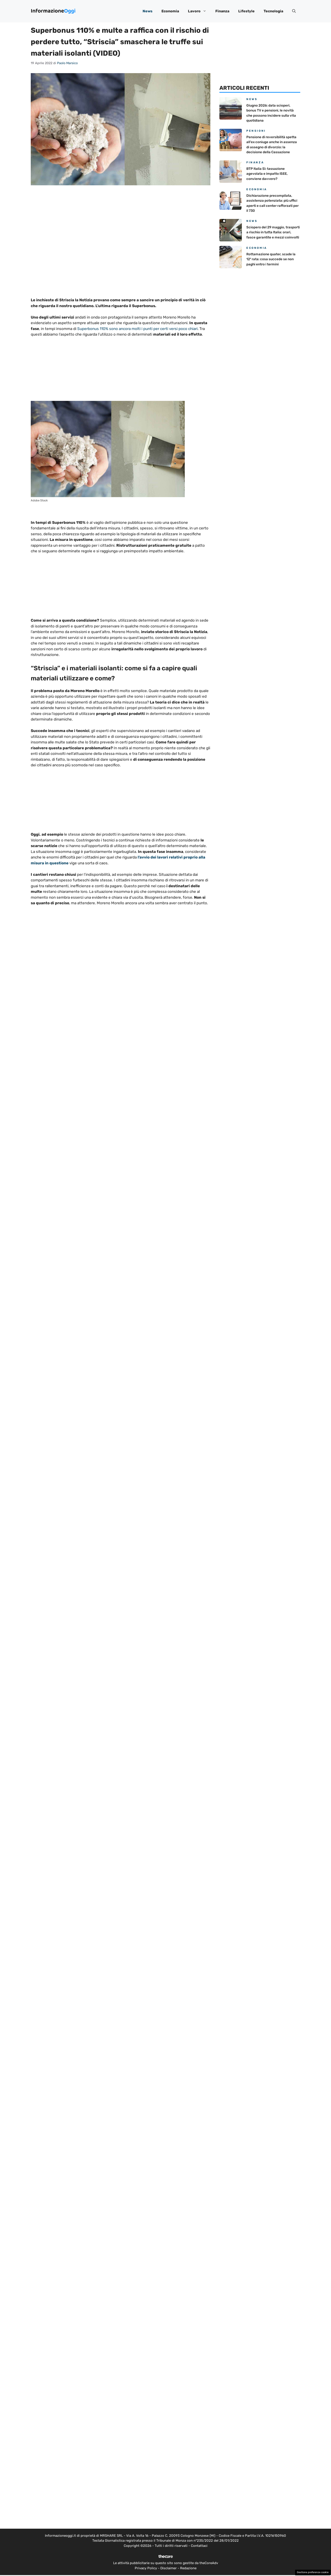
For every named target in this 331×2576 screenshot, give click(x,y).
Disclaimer (168, 2568)
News (147, 11)
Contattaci (199, 2546)
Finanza (222, 11)
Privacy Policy (146, 2568)
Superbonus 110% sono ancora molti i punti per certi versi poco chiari (137, 328)
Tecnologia (273, 11)
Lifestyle (246, 11)
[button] (294, 11)
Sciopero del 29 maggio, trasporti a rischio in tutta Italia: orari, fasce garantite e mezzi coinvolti (273, 232)
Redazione (188, 2568)
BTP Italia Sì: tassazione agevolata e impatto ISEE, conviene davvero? (267, 174)
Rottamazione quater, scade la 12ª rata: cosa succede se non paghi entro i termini (271, 259)
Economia (170, 11)
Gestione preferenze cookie (313, 2572)
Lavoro (199, 11)
